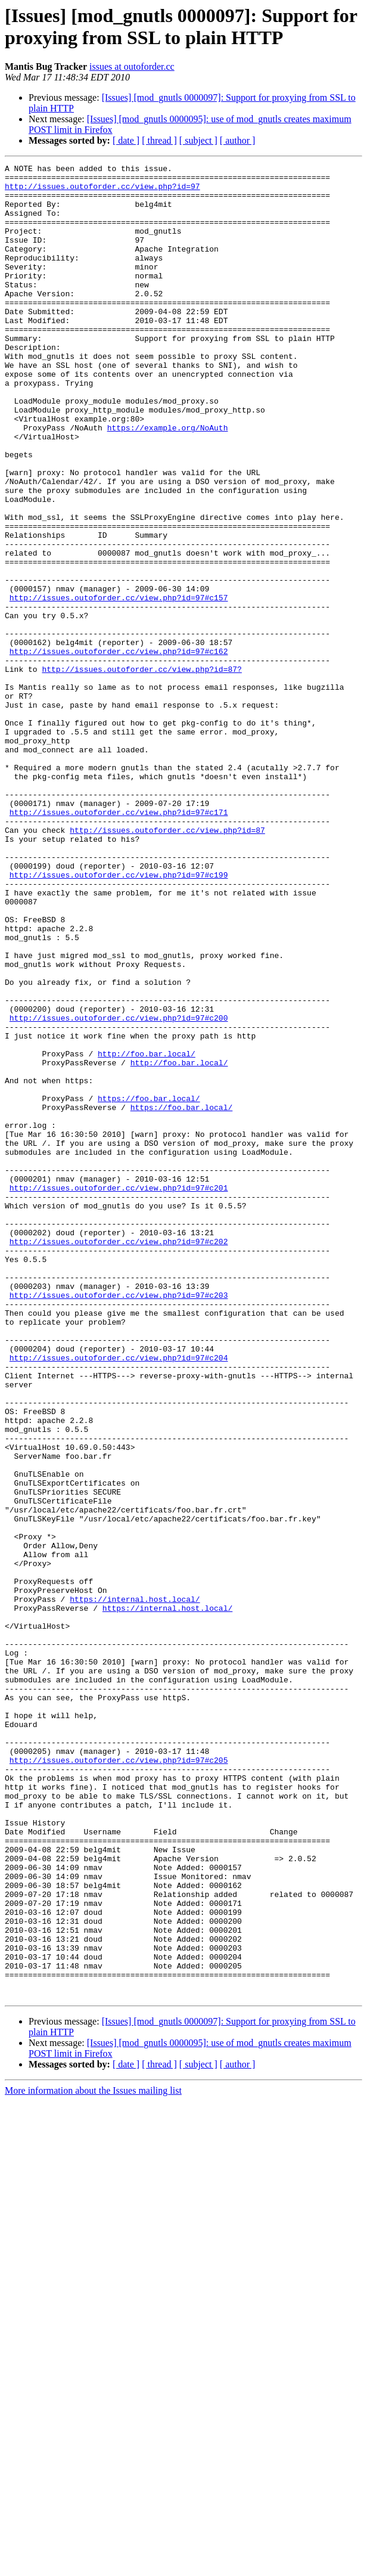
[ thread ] (159, 140)
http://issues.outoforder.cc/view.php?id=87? (141, 770)
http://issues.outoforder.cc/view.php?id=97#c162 (119, 749)
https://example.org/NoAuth (167, 481)
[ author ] (238, 140)
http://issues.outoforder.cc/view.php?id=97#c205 (119, 2080)
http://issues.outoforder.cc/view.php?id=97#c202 (119, 1457)
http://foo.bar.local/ (146, 1232)
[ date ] (126, 140)
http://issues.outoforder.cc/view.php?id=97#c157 (119, 685)
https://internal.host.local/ (135, 1886)
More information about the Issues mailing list (93, 2457)
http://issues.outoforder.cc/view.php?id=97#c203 (119, 1522)
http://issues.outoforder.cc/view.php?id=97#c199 (119, 1017)
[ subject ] (198, 140)
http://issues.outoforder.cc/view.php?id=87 (167, 964)
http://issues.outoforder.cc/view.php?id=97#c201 (119, 1393)
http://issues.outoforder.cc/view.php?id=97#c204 (119, 1597)
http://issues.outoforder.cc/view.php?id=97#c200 (119, 1189)
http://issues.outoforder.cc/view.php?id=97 (102, 191)
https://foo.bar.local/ (149, 1286)
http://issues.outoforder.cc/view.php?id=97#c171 (119, 942)
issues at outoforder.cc (132, 66)
